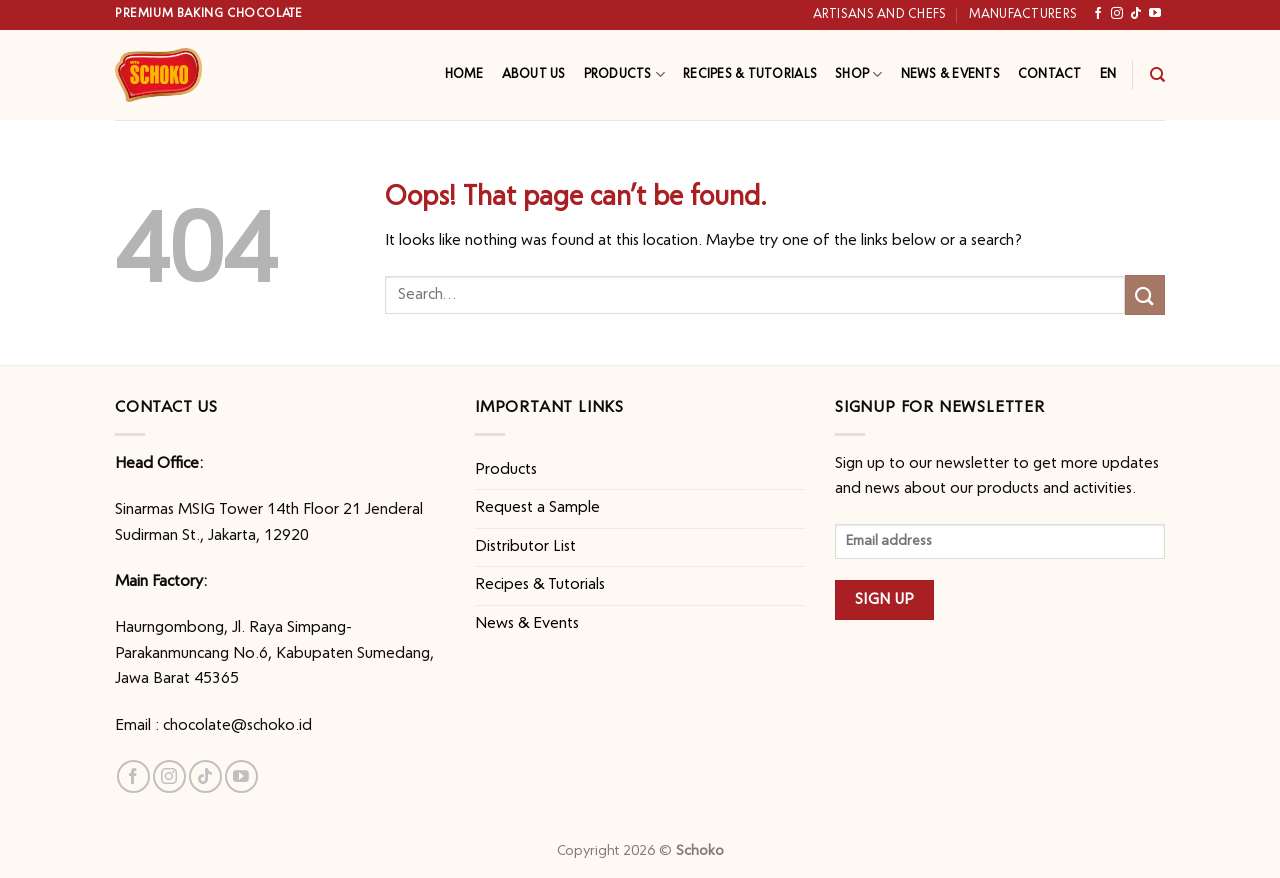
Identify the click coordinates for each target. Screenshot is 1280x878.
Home (464, 74)
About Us (534, 74)
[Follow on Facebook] (1098, 14)
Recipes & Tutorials (750, 74)
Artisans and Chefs (880, 14)
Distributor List (525, 547)
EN (1108, 74)
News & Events (950, 74)
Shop (858, 74)
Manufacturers (1023, 14)
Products (625, 74)
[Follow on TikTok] (1136, 14)
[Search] (1157, 75)
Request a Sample (537, 508)
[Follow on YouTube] (1155, 14)
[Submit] (1145, 294)
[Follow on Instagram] (1117, 14)
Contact (1050, 74)
